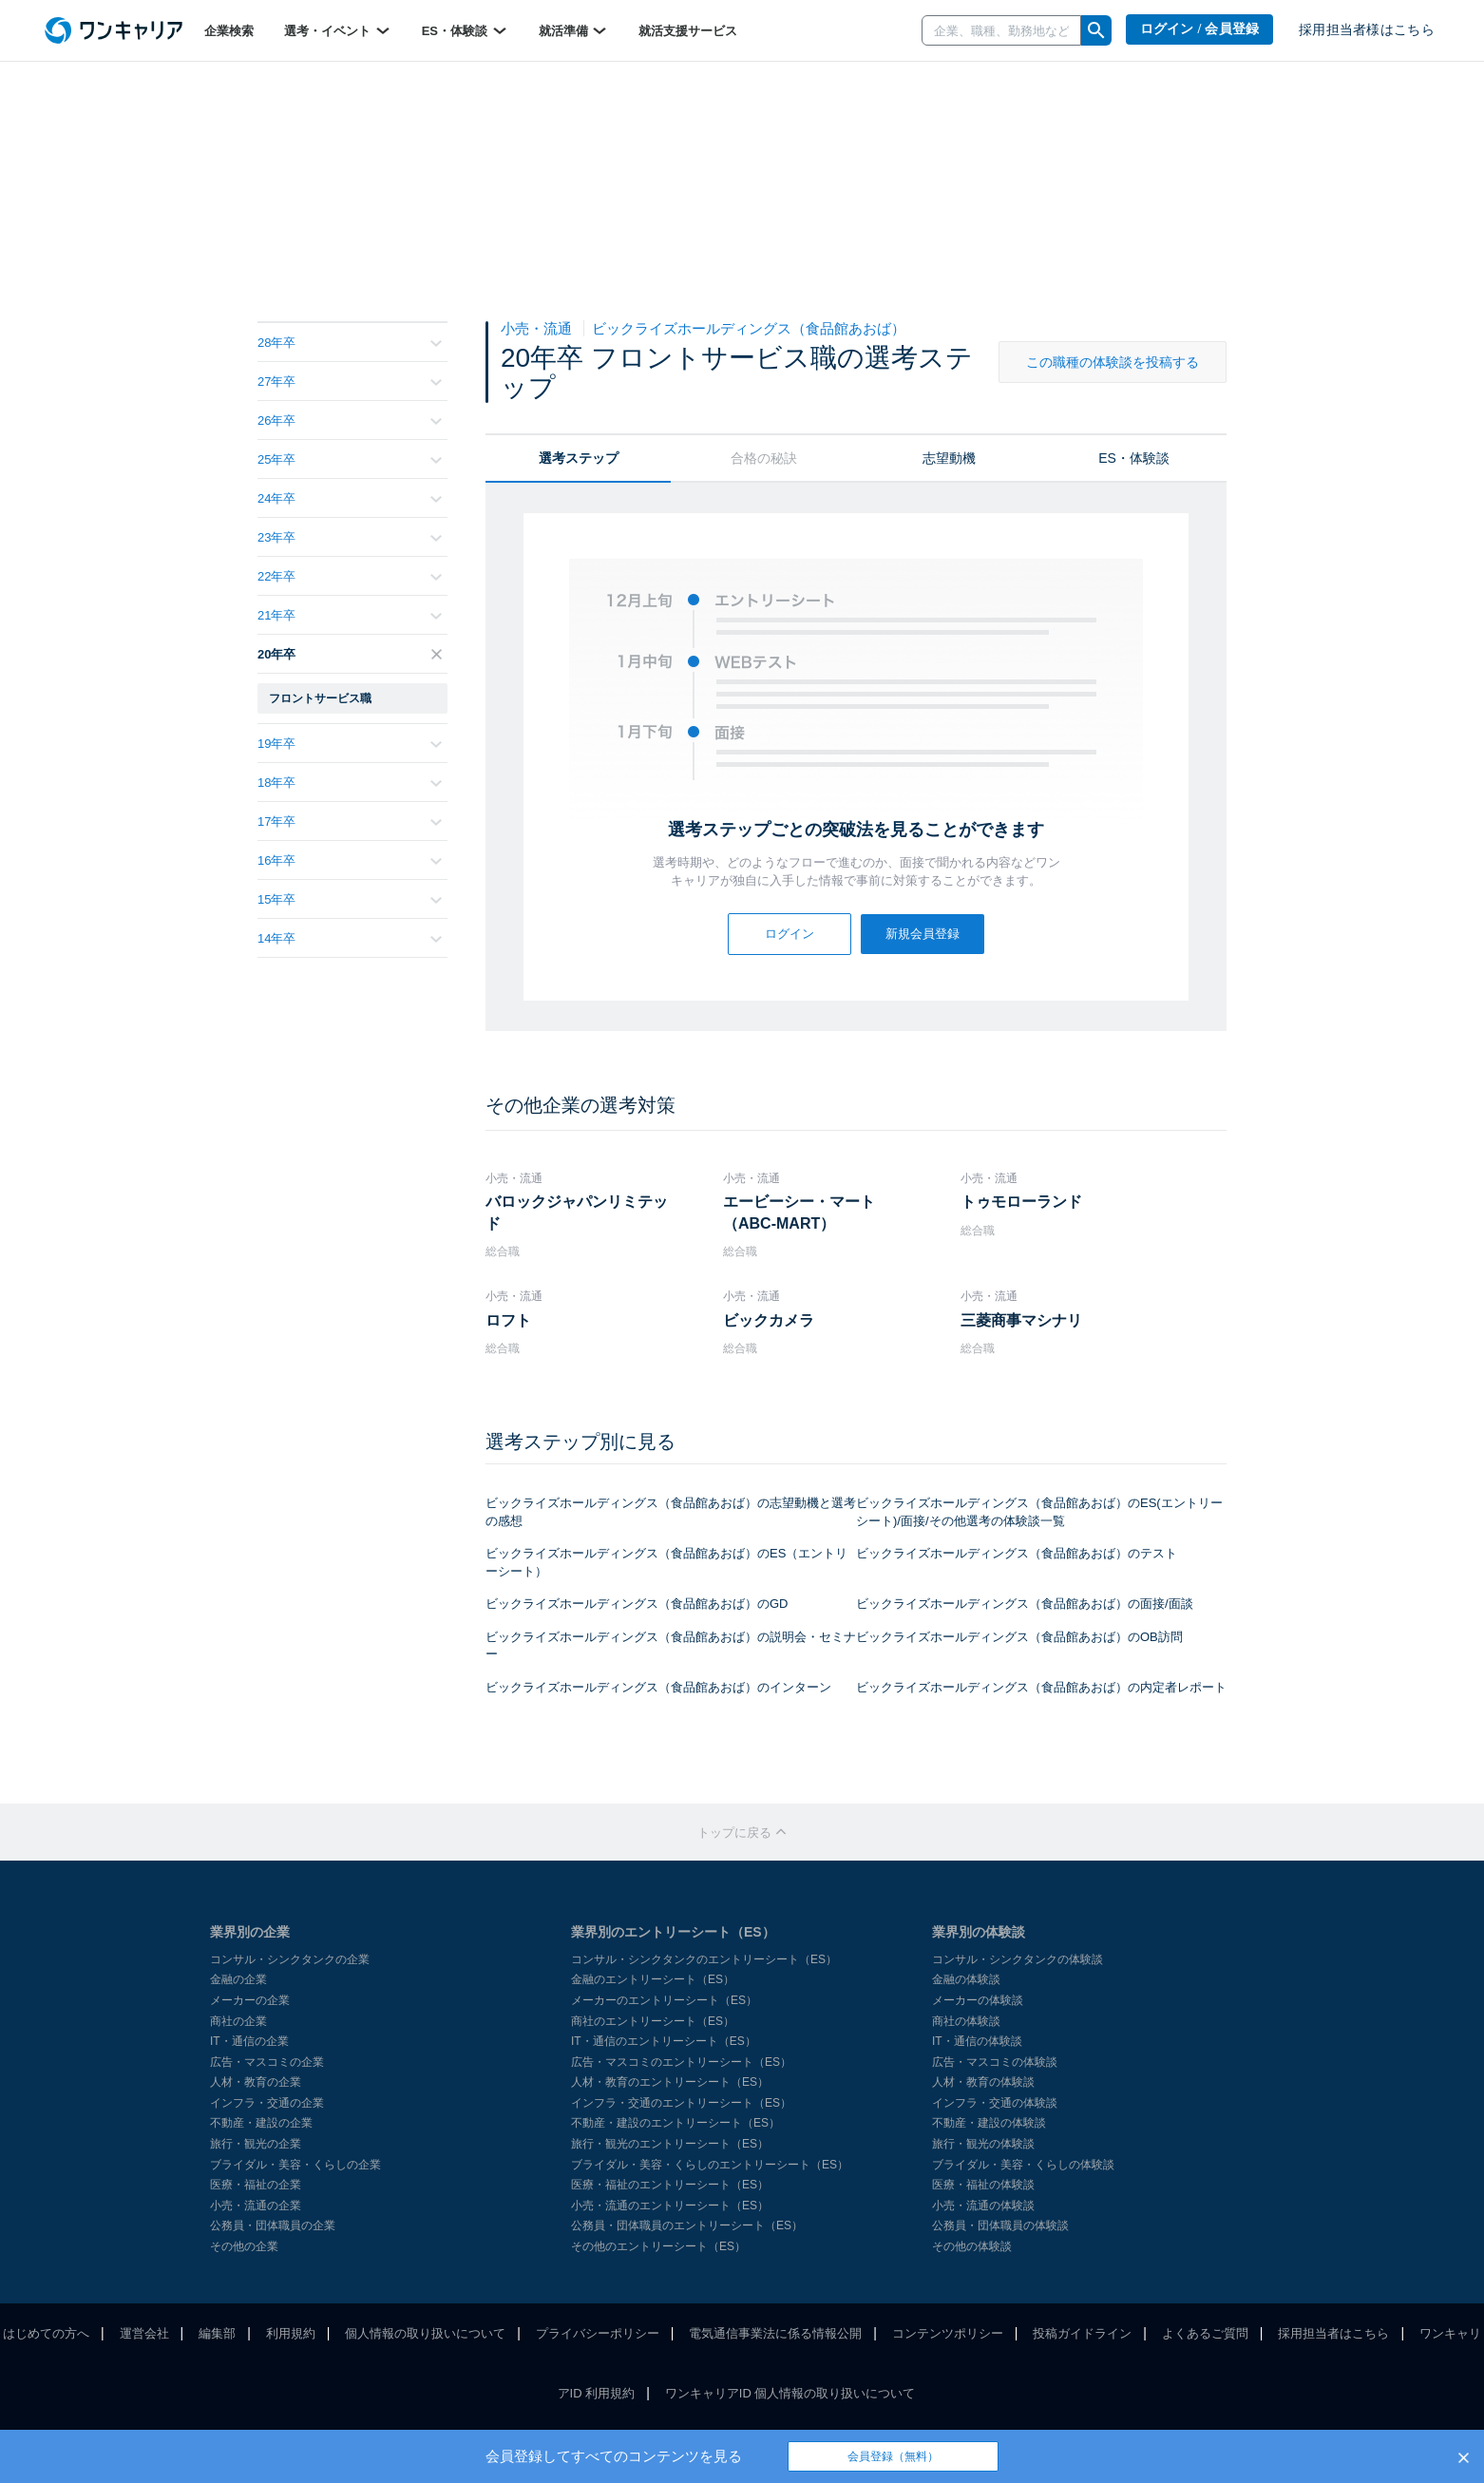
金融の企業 (238, 1979)
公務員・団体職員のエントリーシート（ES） (687, 2225)
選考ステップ (578, 458)
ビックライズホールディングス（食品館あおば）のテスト (1016, 1553)
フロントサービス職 (320, 698)
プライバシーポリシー (597, 2333)
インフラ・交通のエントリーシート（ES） (681, 2103)
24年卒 (349, 498)
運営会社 (144, 2333)
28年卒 (349, 342)
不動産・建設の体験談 (989, 2123)
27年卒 (349, 381)
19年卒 (349, 743)
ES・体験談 (465, 30)
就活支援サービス (687, 31)
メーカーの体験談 (977, 2000)
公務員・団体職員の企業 (272, 2225)
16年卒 (349, 860)
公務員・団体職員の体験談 (1000, 2225)
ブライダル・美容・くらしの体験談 (1023, 2164)
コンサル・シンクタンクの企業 (290, 1959)
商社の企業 (238, 2021)
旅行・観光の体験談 (983, 2143)
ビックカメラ (768, 1320)
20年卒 (349, 654)
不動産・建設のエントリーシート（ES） (675, 2123)
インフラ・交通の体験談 (994, 2103)
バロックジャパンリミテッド (576, 1212)
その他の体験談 (972, 2246)
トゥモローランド (1021, 1202)
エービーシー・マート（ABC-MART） (799, 1212)
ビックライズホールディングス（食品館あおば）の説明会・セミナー (670, 1646)
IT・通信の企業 (249, 2041)
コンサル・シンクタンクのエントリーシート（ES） (704, 1959)
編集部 (217, 2333)
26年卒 (349, 420)
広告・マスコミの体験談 (994, 2062)
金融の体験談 (966, 1979)
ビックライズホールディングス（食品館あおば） (748, 328)
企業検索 (229, 31)
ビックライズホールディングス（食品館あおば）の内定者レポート (1041, 1687)
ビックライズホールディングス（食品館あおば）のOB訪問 (1019, 1637)
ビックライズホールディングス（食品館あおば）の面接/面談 (1024, 1603)
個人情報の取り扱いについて (425, 2333)
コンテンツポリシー (947, 2333)
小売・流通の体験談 (983, 2205)
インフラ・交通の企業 (267, 2103)
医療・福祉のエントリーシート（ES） (670, 2184)
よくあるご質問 (1205, 2333)
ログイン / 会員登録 (1200, 29)
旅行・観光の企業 (255, 2143)
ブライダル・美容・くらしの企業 (295, 2164)
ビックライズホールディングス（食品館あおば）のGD (637, 1603)
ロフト (508, 1320)
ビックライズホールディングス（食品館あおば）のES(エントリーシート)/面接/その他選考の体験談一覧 (1039, 1512)
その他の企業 (244, 2246)
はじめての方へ (46, 2333)
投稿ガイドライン (1082, 2333)
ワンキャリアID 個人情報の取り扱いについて (790, 2393)
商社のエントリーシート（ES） (652, 2021)
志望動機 (949, 458)
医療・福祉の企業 (255, 2184)
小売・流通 (538, 328)
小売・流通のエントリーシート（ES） (670, 2205)
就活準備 (574, 30)
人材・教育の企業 (255, 2082)
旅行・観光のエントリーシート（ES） (670, 2143)
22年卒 (349, 576)
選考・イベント (337, 30)
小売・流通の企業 (255, 2205)
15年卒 (349, 899)
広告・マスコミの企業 (267, 2062)
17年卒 (349, 821)
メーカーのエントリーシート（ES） (664, 2000)
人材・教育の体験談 (983, 2082)
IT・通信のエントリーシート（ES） (663, 2041)
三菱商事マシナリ (1021, 1320)
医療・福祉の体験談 (983, 2184)
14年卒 (349, 938)
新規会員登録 (922, 933)
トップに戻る (742, 1832)
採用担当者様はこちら (1367, 30)
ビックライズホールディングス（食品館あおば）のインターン (658, 1687)
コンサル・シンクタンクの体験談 (1017, 1959)
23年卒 (349, 537)
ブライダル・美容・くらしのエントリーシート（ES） (709, 2164)
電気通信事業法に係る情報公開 (775, 2333)
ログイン (789, 933)
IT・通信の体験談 (977, 2041)
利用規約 (290, 2333)
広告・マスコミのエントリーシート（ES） (681, 2062)
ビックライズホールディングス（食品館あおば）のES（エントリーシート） (666, 1562)
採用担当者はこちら (1333, 2333)
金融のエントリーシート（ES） (652, 1979)
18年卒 (349, 782)
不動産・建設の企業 (261, 2123)
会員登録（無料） (893, 2456)
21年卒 (349, 615)
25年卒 (349, 459)
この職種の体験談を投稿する (1112, 362)
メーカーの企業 (250, 2000)
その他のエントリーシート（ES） (658, 2246)
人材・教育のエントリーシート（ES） (670, 2082)
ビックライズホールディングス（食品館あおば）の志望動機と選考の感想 (670, 1512)
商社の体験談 (966, 2021)
